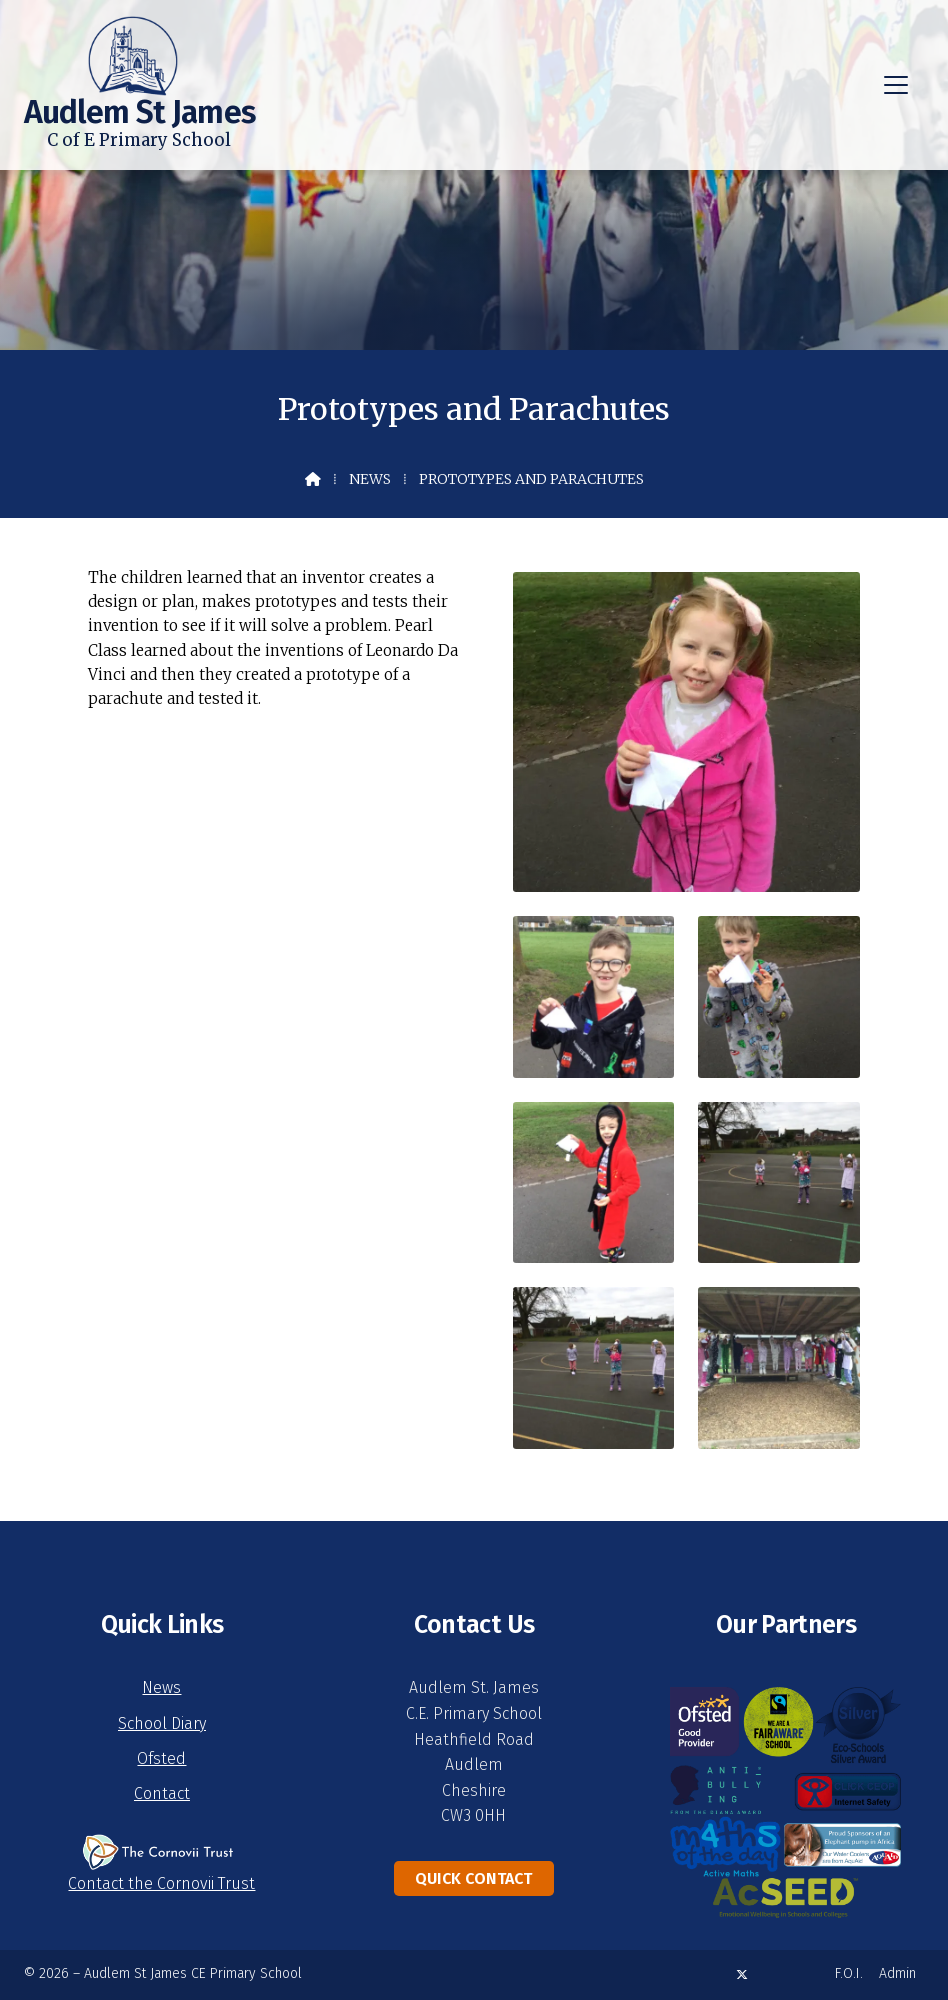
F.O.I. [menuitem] (849, 1973)
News (370, 479)
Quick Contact (473, 1878)
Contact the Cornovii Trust (161, 1883)
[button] (896, 85)
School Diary (162, 1723)
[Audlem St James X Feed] (742, 1974)
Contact (162, 1793)
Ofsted (161, 1758)
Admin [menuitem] (897, 1973)
